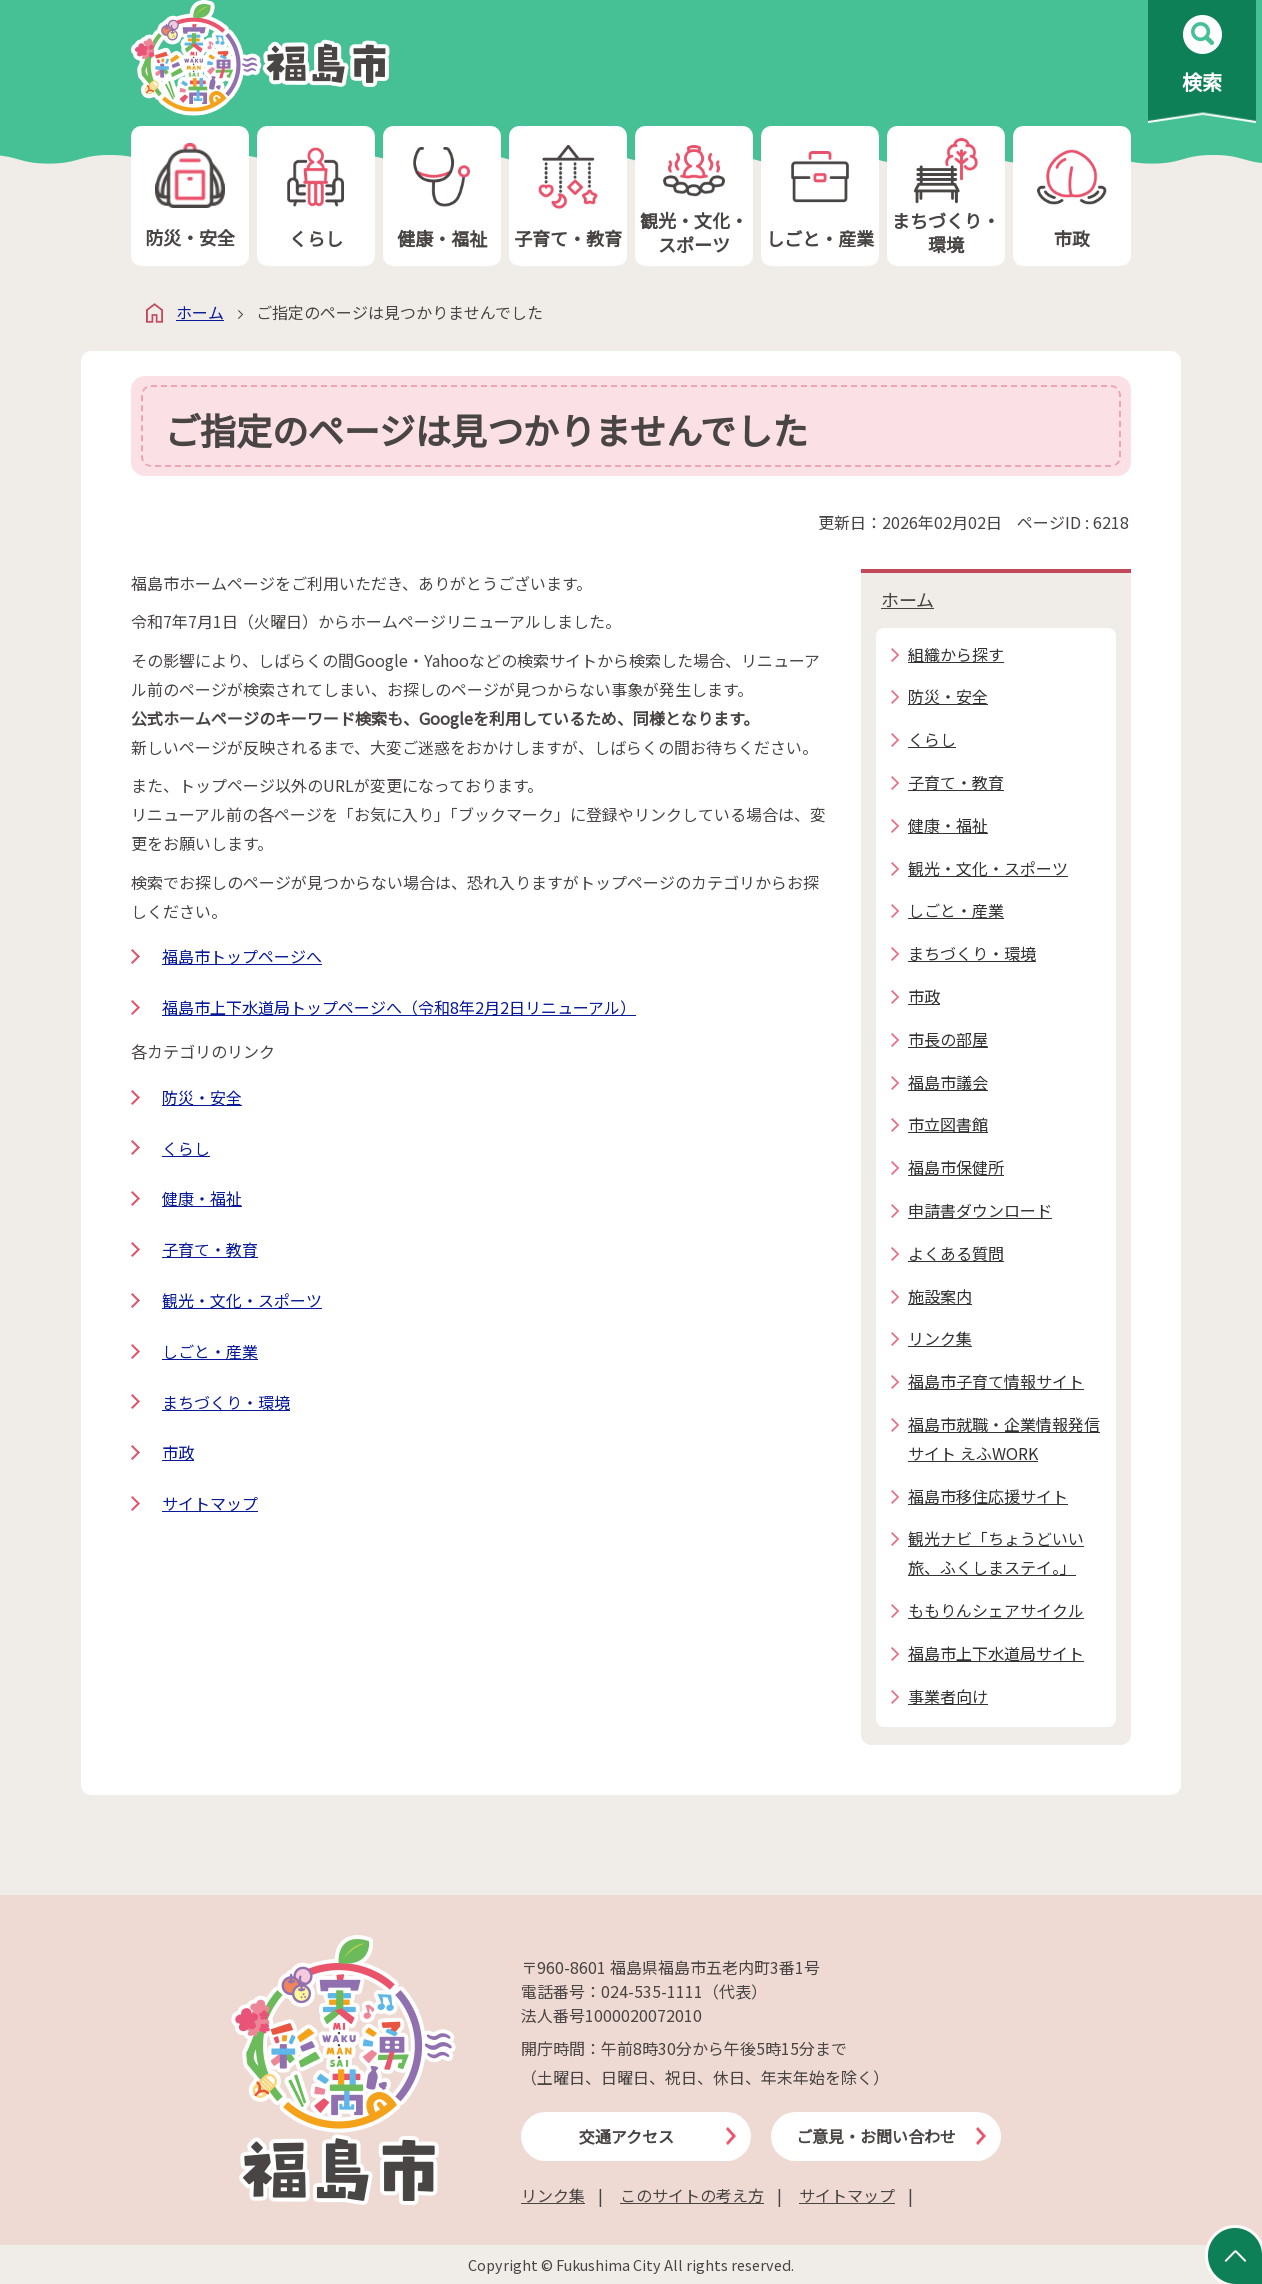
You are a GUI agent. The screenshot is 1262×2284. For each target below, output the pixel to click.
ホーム (200, 312)
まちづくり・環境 (946, 196)
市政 (1072, 196)
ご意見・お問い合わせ (876, 2136)
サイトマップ (210, 1503)
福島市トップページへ (242, 956)
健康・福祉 (442, 196)
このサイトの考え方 (692, 2195)
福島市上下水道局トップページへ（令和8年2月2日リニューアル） (399, 1007)
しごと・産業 (820, 196)
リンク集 (553, 2195)
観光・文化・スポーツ (694, 196)
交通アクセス (626, 2136)
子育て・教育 (568, 196)
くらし (316, 196)
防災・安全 (190, 196)
